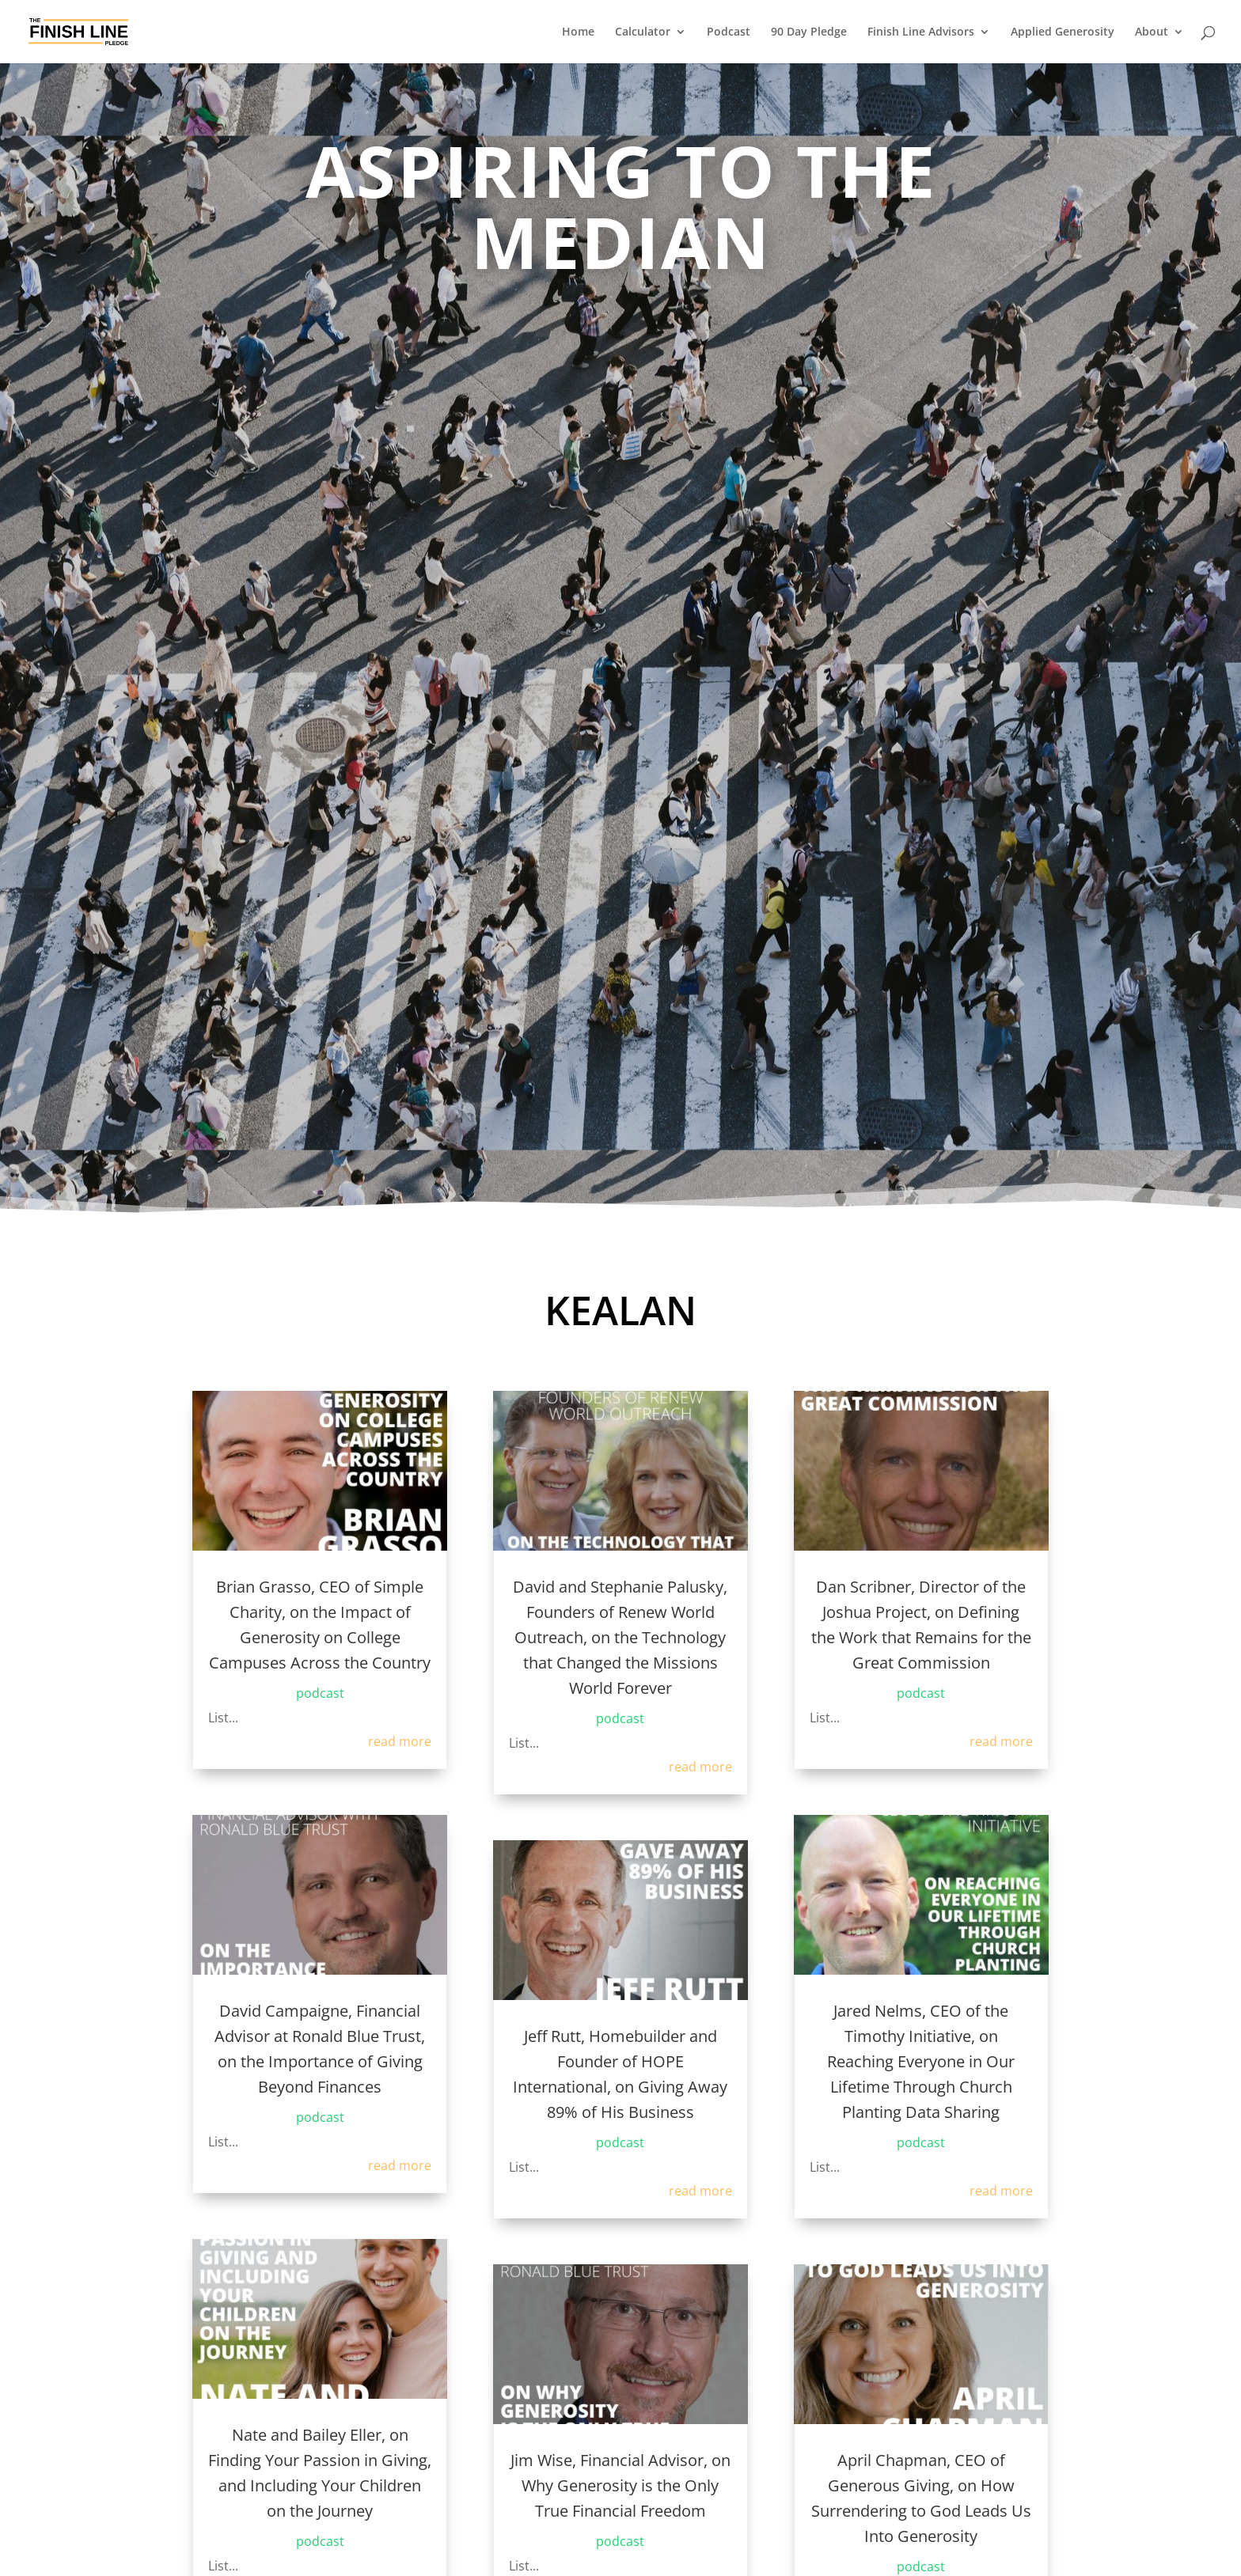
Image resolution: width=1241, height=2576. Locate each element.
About (1151, 32)
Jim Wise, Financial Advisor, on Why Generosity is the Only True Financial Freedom (620, 2485)
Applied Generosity (1062, 32)
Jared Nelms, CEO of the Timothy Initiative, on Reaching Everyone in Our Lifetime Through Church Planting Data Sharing (921, 2061)
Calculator (642, 32)
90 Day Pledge (809, 32)
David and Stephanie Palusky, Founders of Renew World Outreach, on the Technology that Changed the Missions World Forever (620, 1637)
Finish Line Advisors (920, 32)
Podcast (728, 32)
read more (399, 1741)
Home (578, 32)
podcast (320, 1693)
